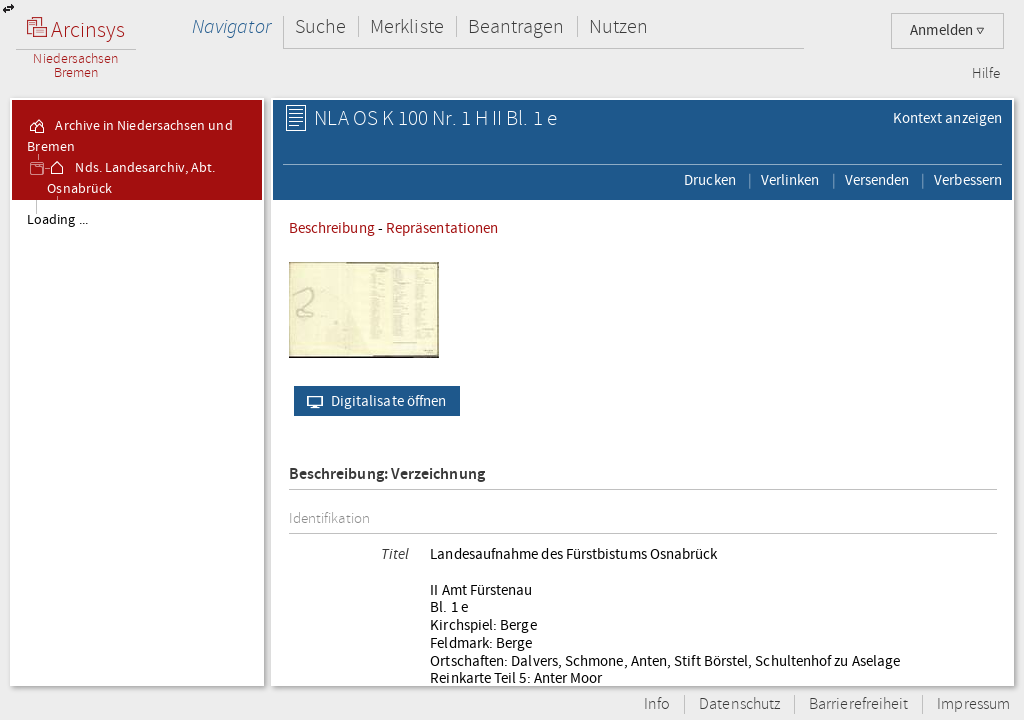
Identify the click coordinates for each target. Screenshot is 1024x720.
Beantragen (516, 26)
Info (657, 704)
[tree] (137, 442)
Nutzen (618, 26)
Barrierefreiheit (858, 704)
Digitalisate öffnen (372, 401)
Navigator (231, 26)
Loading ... (57, 220)
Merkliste (407, 26)
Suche (320, 26)
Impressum (973, 704)
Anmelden (947, 30)
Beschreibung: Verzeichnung (387, 474)
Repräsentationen (442, 228)
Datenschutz (739, 704)
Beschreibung (332, 228)
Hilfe (986, 74)
